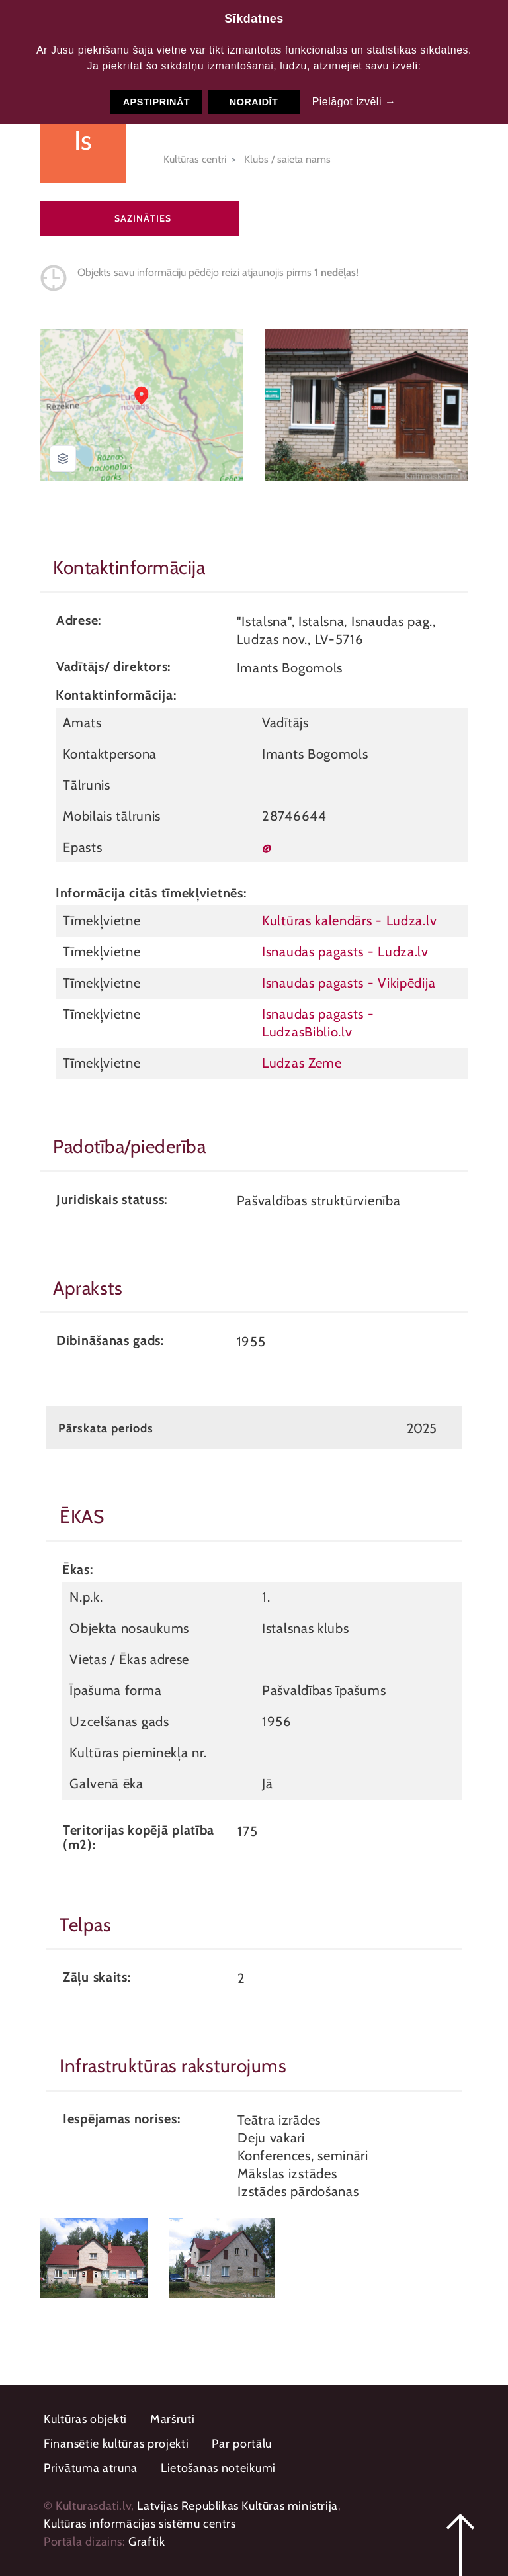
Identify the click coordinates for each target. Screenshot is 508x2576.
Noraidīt (254, 102)
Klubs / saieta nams (287, 159)
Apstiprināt (156, 102)
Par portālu (242, 2443)
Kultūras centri (194, 159)
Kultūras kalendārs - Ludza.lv (349, 920)
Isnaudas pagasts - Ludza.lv (345, 951)
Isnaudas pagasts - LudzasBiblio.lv (318, 1022)
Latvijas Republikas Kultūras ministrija (237, 2506)
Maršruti (172, 2419)
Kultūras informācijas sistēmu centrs (140, 2523)
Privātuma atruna (91, 2468)
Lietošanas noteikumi (218, 2468)
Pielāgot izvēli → (354, 101)
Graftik (146, 2541)
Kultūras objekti (85, 2419)
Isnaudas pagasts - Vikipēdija (348, 982)
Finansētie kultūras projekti (116, 2443)
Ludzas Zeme (302, 1062)
